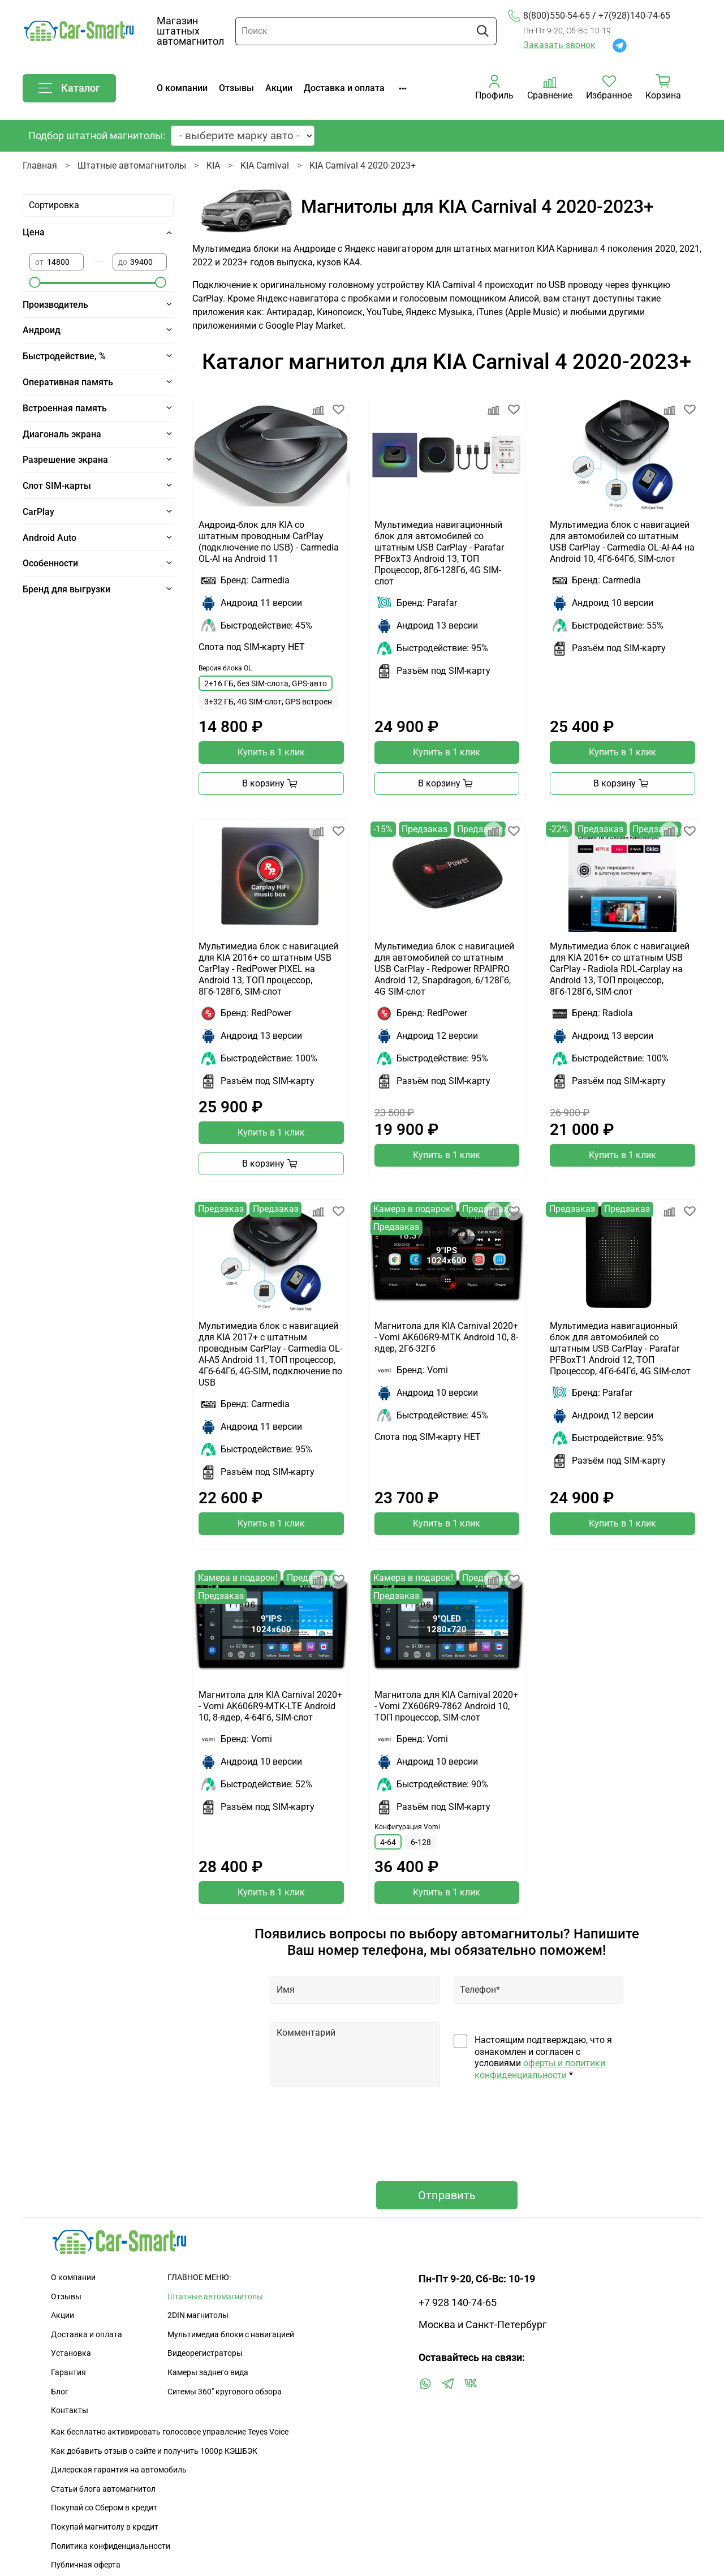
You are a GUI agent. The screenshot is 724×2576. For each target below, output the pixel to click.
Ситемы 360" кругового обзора (224, 2392)
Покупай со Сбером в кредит (104, 2508)
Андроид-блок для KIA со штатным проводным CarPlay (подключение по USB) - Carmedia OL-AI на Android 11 (269, 541)
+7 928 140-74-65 (458, 2302)
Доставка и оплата (344, 88)
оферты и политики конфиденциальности (540, 2069)
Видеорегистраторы (205, 2353)
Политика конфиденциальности (110, 2546)
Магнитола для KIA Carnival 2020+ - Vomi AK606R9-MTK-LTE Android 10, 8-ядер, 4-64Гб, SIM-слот (270, 1706)
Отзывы (236, 88)
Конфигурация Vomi (407, 1827)
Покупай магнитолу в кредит (104, 2527)
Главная (40, 165)
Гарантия (68, 2372)
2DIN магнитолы (198, 2315)
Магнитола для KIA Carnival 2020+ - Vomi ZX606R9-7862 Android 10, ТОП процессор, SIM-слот (446, 1706)
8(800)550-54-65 (549, 16)
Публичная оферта (85, 2565)
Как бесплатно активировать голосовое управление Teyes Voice (169, 2432)
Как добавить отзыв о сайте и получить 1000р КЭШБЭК (154, 2451)
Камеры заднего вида (207, 2372)
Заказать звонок (559, 45)
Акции (278, 88)
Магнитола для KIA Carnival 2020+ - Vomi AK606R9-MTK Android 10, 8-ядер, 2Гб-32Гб (446, 1337)
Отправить (447, 2195)
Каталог (69, 88)
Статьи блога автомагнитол (103, 2489)
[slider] (35, 282)
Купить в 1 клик (271, 752)
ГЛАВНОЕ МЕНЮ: (199, 2277)
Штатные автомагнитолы (131, 165)
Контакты (69, 2410)
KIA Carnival (264, 165)
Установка (71, 2353)
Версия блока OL (225, 668)
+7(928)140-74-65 (634, 16)
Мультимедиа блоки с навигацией (230, 2335)
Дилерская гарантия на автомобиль (119, 2470)
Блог (59, 2392)
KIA (213, 165)
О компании (182, 88)
